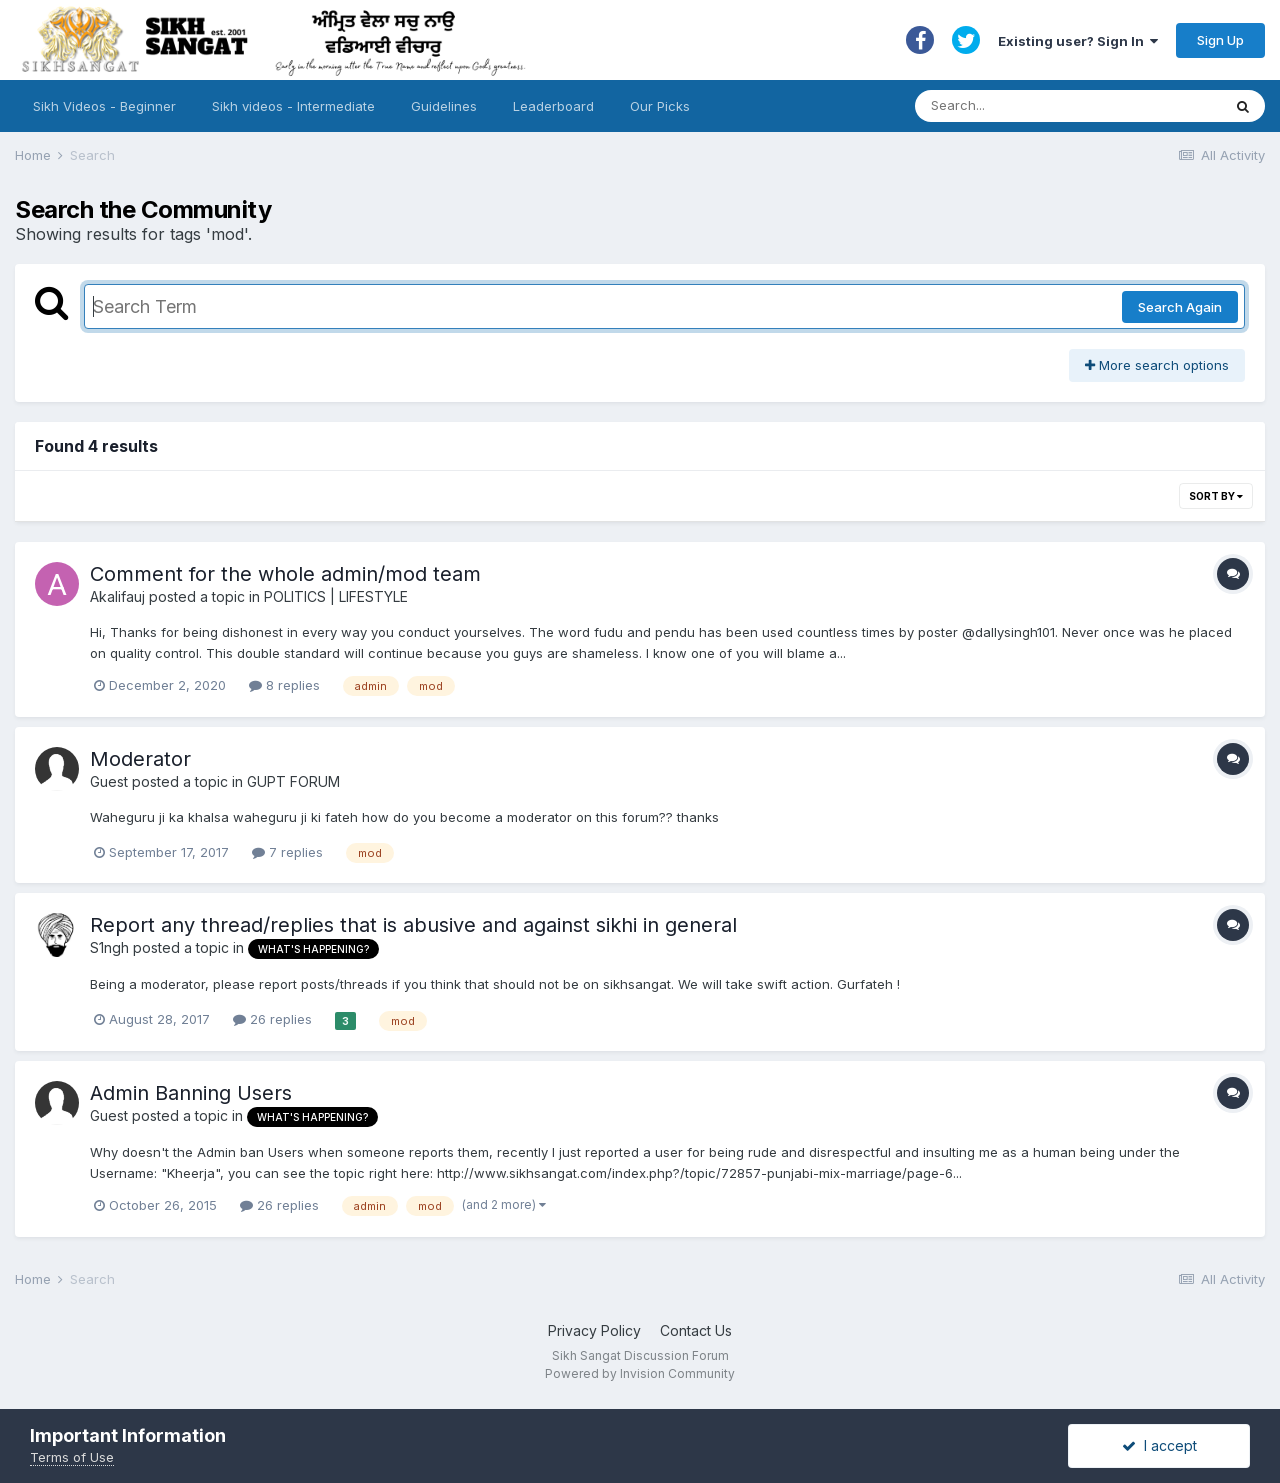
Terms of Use (72, 1457)
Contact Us (696, 1330)
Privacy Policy (594, 1330)
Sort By (1216, 496)
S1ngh (109, 947)
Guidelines (444, 106)
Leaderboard (553, 106)
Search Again (1180, 307)
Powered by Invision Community (640, 1373)
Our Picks (660, 106)
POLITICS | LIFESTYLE (336, 596)
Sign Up (1220, 40)
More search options (1157, 365)
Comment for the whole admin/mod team (285, 574)
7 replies (287, 852)
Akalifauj (117, 596)
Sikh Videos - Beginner (104, 106)
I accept (1159, 1445)
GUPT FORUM (293, 781)
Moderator (140, 759)
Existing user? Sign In (1078, 41)
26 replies (272, 1019)
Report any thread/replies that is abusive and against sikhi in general (413, 925)
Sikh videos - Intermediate (293, 106)
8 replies (284, 685)
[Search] (1048, 106)
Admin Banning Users (191, 1093)
